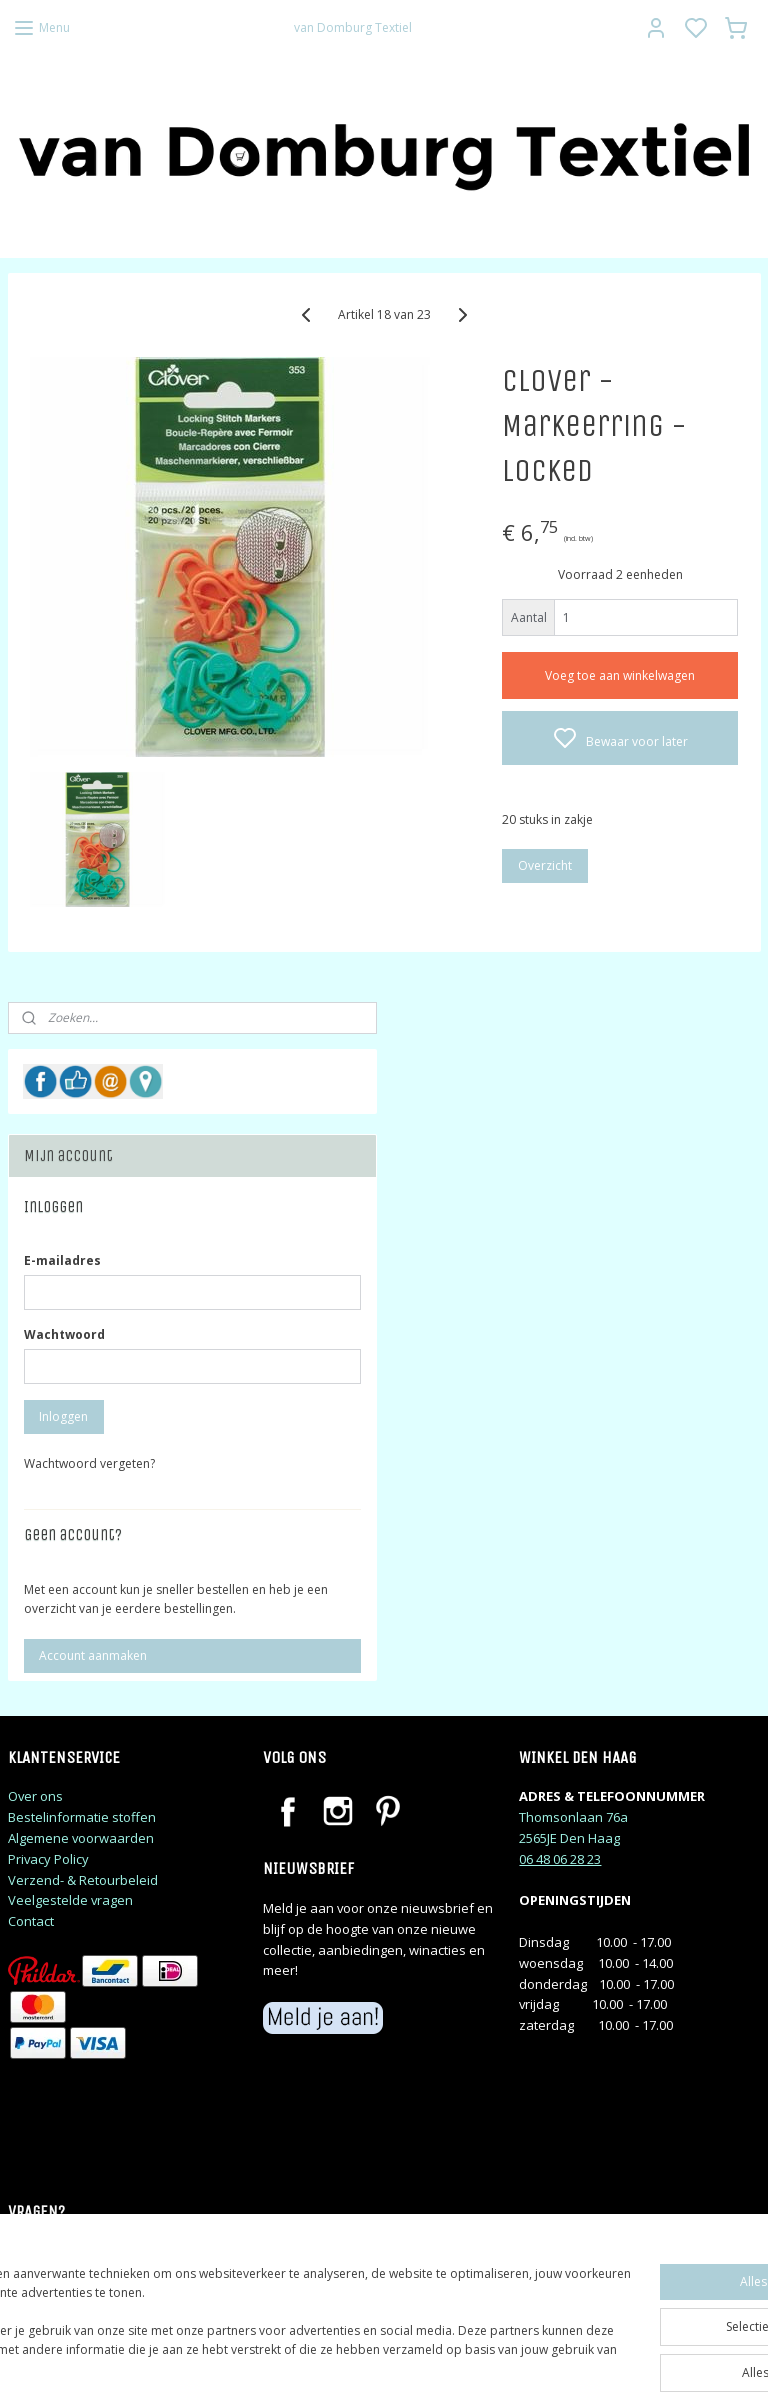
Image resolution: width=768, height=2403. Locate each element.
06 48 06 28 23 (560, 1859)
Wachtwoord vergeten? (89, 1463)
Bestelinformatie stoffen (82, 1817)
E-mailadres (62, 1260)
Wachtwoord (64, 1334)
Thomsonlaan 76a (573, 1817)
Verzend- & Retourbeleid (83, 1880)
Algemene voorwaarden (81, 1838)
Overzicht (545, 866)
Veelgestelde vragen (70, 1900)
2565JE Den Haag (569, 1838)
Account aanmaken (93, 1655)
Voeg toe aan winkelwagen (620, 676)
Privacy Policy (48, 1859)
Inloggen (63, 1416)
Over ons (35, 1796)
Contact (31, 1921)
